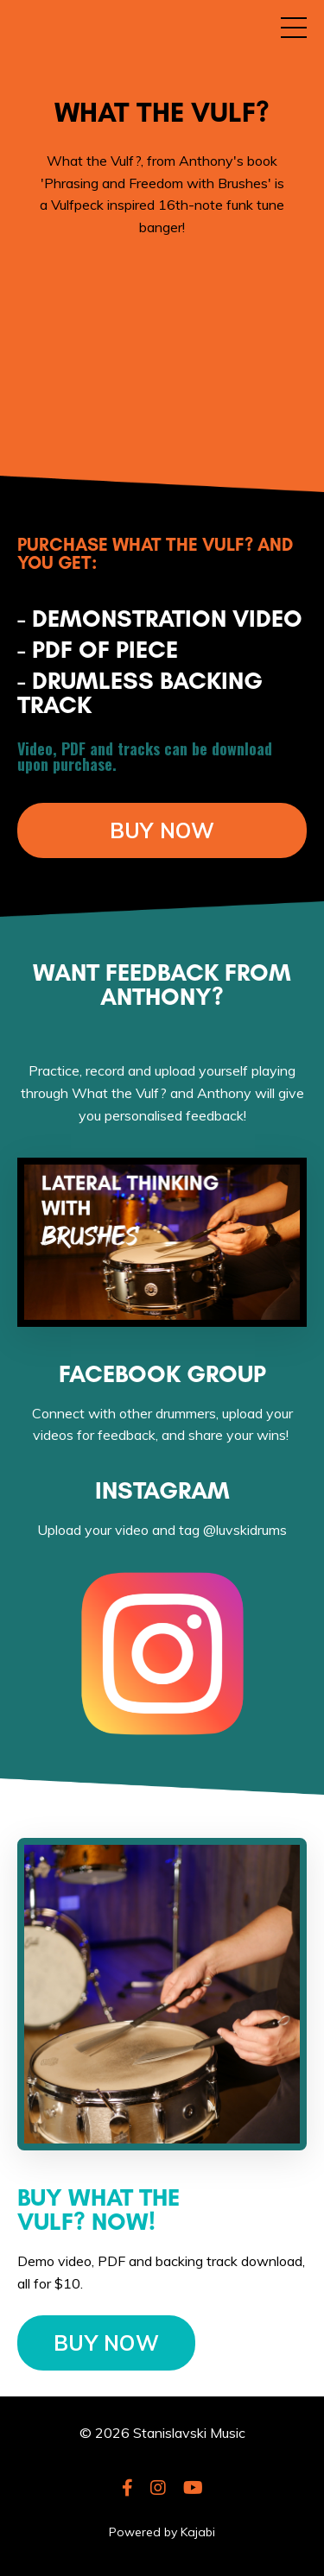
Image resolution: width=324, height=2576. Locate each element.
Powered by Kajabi (162, 2532)
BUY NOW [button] (162, 830)
